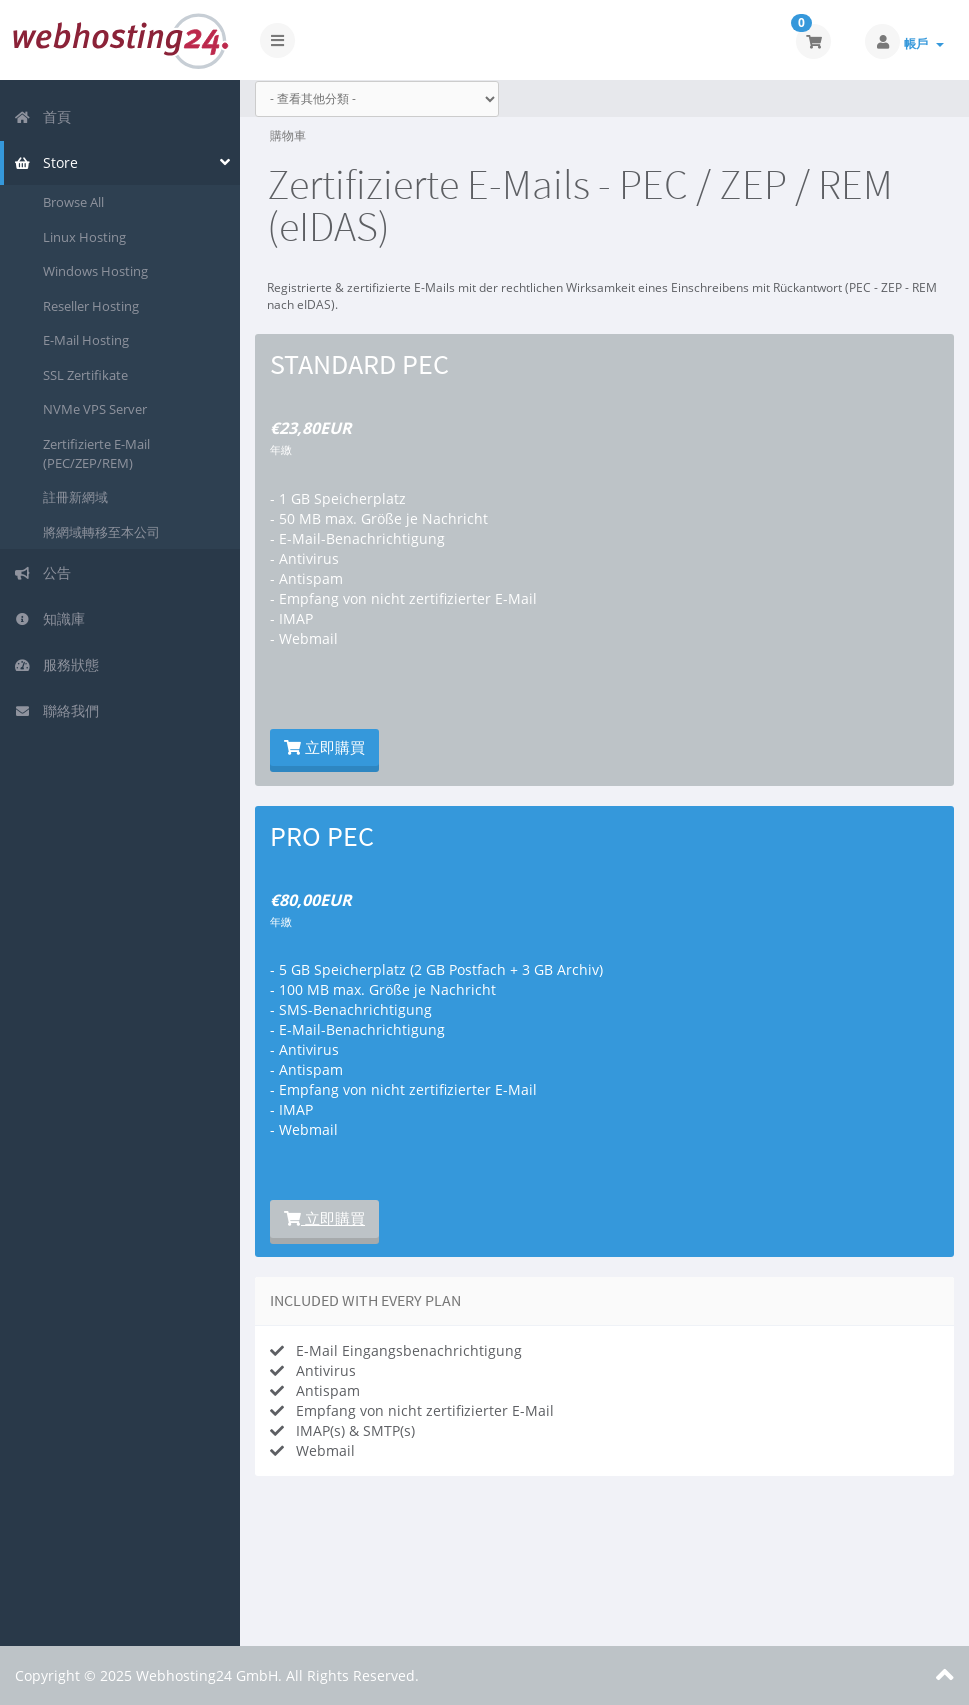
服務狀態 (56, 664)
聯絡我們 (56, 710)
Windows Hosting (95, 271)
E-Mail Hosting (86, 340)
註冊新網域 (75, 497)
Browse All (73, 202)
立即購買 (324, 747)
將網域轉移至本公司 (101, 532)
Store (46, 162)
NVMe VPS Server (95, 409)
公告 (42, 572)
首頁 (42, 116)
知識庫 (49, 618)
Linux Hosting (84, 237)
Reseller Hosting (91, 306)
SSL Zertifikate (85, 375)
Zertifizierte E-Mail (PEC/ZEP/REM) (96, 453)
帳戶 (924, 43)
